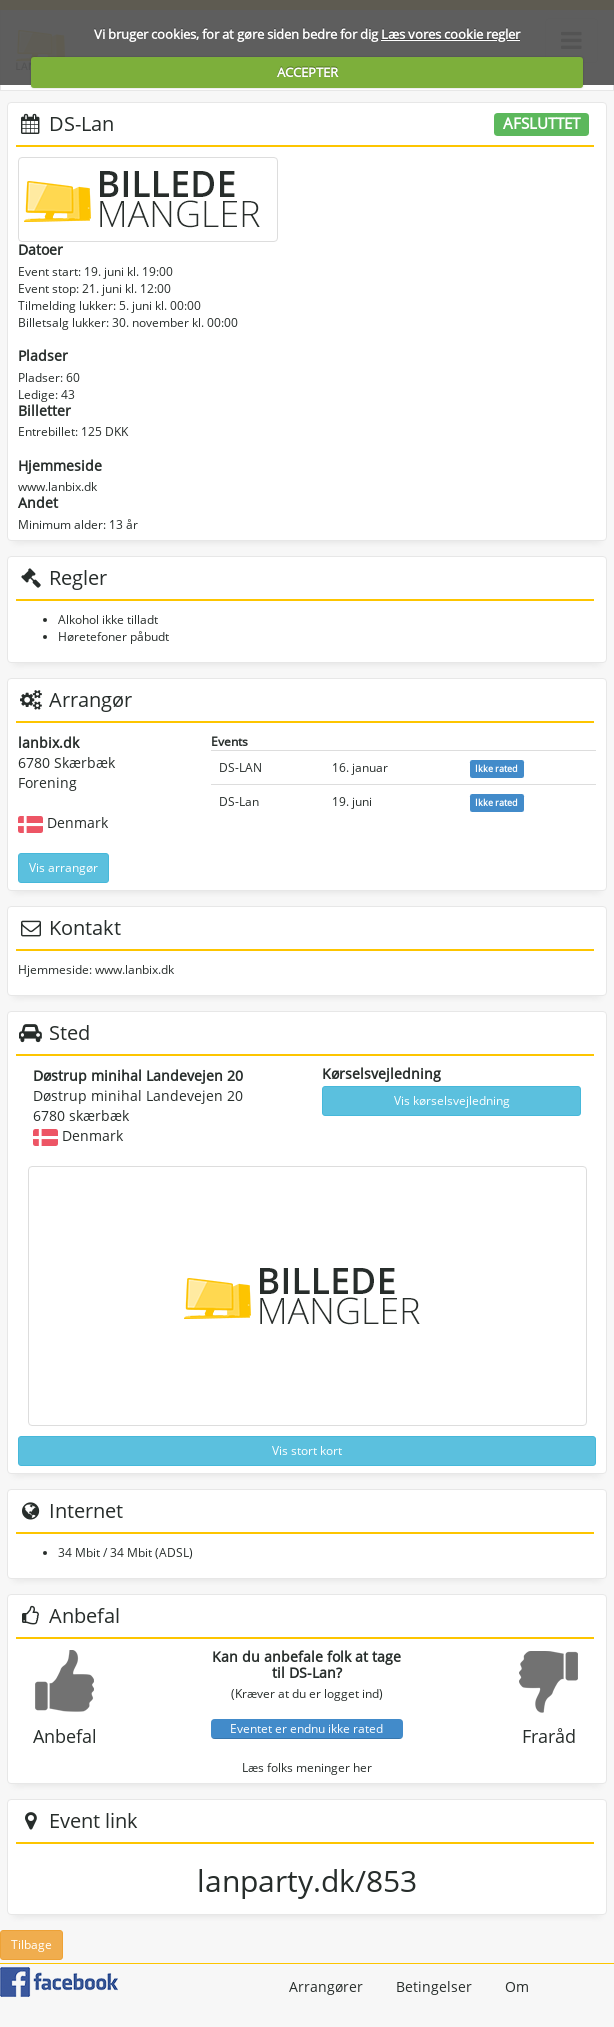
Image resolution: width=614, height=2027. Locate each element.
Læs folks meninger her (307, 1767)
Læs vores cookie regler (450, 34)
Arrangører (326, 1986)
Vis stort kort (307, 1450)
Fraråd (549, 1736)
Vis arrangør (63, 867)
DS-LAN (240, 767)
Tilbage (31, 1944)
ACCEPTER (307, 72)
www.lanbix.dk (57, 486)
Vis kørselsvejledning (452, 1100)
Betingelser (434, 1986)
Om (517, 1986)
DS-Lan (239, 801)
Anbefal (65, 1736)
